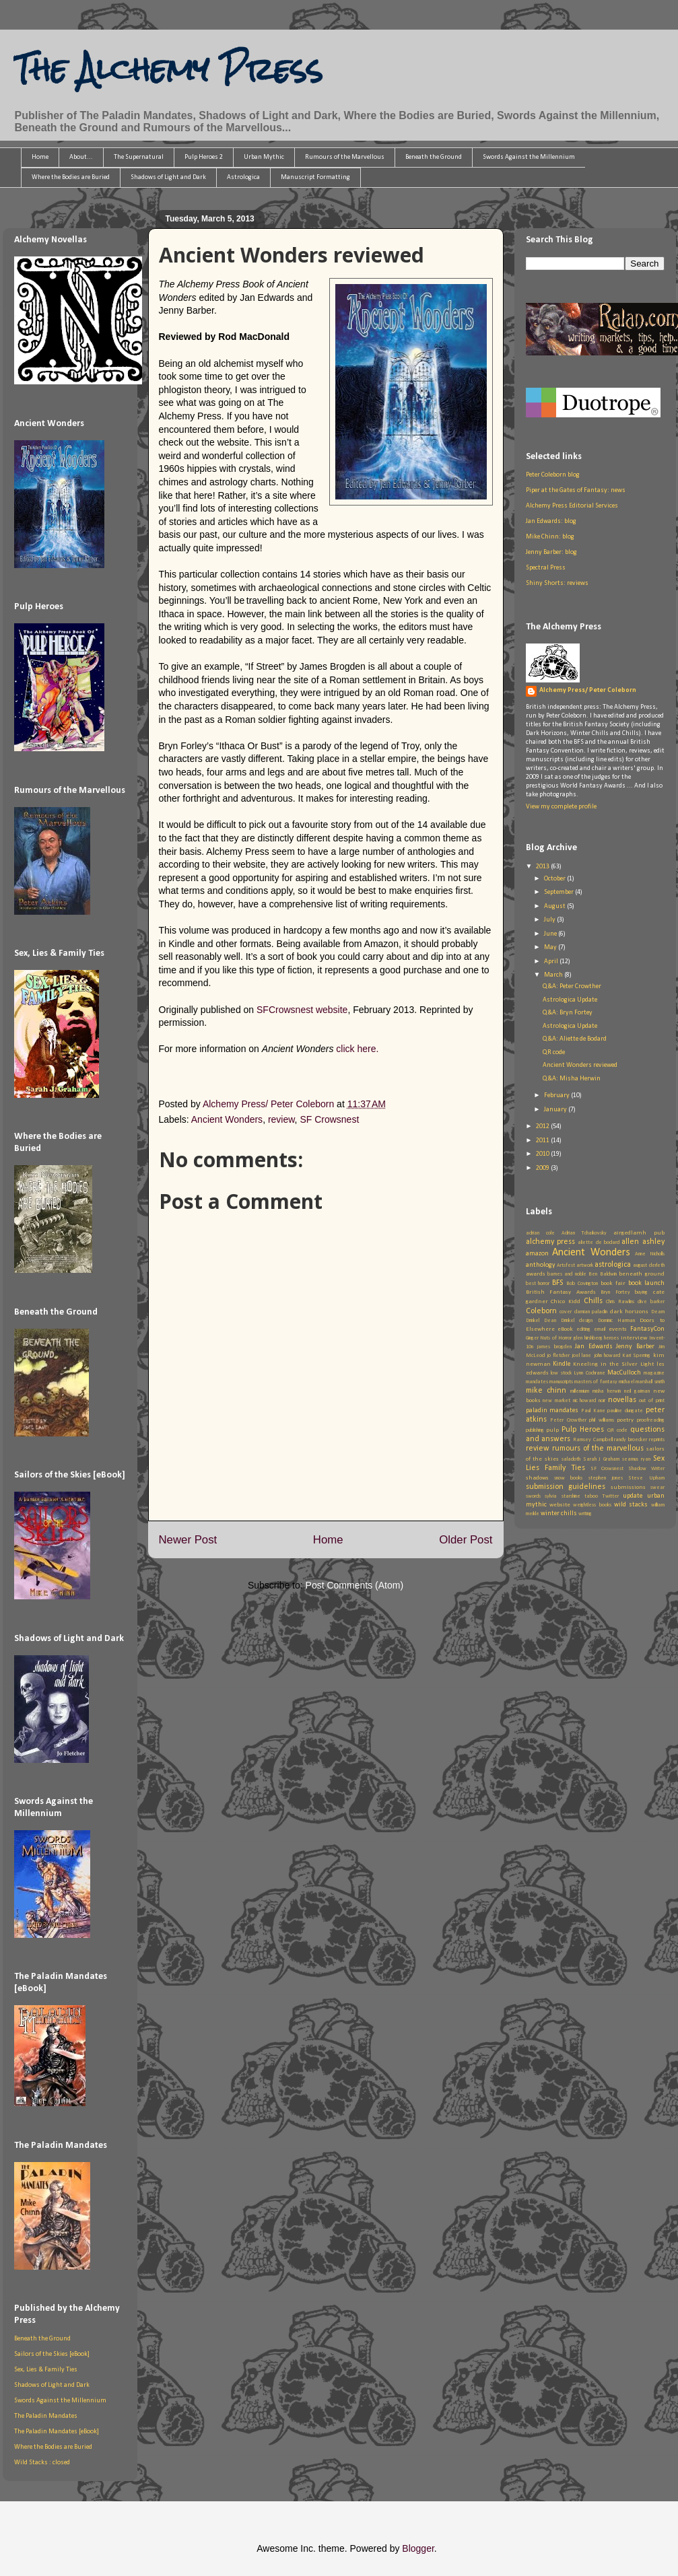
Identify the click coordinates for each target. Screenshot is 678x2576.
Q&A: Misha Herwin (572, 1078)
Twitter (611, 1496)
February (557, 1095)
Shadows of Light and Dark (168, 177)
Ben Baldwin (602, 1274)
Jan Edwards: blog (551, 521)
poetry (625, 1420)
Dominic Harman (616, 1320)
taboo (591, 1496)
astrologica (613, 1265)
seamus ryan (636, 1459)
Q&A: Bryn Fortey (567, 1012)
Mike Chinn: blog (550, 537)
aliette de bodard (598, 1242)
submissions (628, 1487)
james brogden (554, 1347)
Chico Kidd (565, 1301)
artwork (584, 1265)
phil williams (601, 1420)
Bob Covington (582, 1283)
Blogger (418, 2548)
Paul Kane (593, 1411)
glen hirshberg (588, 1338)
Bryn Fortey (615, 1292)
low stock (561, 1373)
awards (535, 1274)
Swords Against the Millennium (529, 157)
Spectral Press (546, 567)
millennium (579, 1391)
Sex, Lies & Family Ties (45, 2369)
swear (657, 1487)
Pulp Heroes (583, 1430)
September (559, 892)
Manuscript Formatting (315, 177)
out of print (651, 1400)
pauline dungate (625, 1411)
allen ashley (642, 1242)
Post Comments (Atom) (354, 1585)
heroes (611, 1338)
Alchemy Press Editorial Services (572, 506)
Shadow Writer (646, 1468)
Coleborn (541, 1311)
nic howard (585, 1400)
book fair (613, 1283)
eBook (565, 1329)
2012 (543, 1126)
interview (634, 1338)
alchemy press (550, 1242)
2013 (543, 866)
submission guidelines (566, 1487)
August (555, 906)
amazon (537, 1253)
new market (556, 1400)
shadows (537, 1478)
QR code (554, 1052)
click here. (357, 1048)
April (552, 961)
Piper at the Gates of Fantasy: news (575, 490)
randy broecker (630, 1439)
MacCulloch (624, 1373)
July (550, 920)
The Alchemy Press (168, 69)
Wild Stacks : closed (42, 2462)
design (585, 1320)
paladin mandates (552, 1410)
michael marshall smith (642, 1382)
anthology (540, 1265)
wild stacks (631, 1504)
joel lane (581, 1355)
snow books (568, 1478)
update (632, 1496)
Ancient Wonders (227, 1119)
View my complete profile (561, 806)
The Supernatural (139, 157)
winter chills (559, 1513)
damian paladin (591, 1312)
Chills (593, 1301)
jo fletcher (558, 1355)
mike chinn (546, 1391)
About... (81, 157)
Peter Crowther (568, 1420)
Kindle (561, 1364)
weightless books (592, 1505)
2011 (543, 1140)
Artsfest (566, 1265)
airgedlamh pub (638, 1233)
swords (533, 1496)
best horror (538, 1283)
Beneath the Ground (433, 157)
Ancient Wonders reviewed (580, 1065)
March (554, 975)
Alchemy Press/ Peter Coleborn (587, 690)
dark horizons (629, 1312)
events (618, 1329)
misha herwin (606, 1391)
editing (583, 1329)
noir (602, 1400)
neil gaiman (637, 1391)
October (555, 878)
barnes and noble (566, 1274)
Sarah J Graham (601, 1459)
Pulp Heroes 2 (203, 157)
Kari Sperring (636, 1355)
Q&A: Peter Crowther (572, 986)
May (551, 947)
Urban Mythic (264, 157)
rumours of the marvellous (598, 1448)
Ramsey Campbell (593, 1439)
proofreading (651, 1420)
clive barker (651, 1301)
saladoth (571, 1459)
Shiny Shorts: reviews (557, 583)
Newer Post (188, 1539)
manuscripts (561, 1382)
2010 (543, 1154)
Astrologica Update (570, 1000)
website (559, 1505)
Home (40, 157)
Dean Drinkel (559, 1320)
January (556, 1109)
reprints (657, 1439)
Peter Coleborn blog (553, 475)
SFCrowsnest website (302, 1009)
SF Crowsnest (329, 1119)
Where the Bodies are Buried (71, 177)
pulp (552, 1430)
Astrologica (243, 177)
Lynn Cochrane (589, 1373)
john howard (607, 1355)
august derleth (648, 1265)
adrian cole (540, 1233)
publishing (535, 1430)
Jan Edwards (594, 1346)
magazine (654, 1373)
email (599, 1329)
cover (566, 1312)
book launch (646, 1283)
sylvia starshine (562, 1496)
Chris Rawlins (620, 1301)
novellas (622, 1400)
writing (585, 1514)
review (281, 1119)
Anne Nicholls (650, 1254)
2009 (543, 1168)
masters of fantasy (595, 1382)
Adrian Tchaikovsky (584, 1233)
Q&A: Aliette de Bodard (575, 1039)
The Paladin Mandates (45, 2416)
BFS (557, 1283)
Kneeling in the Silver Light (613, 1364)
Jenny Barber (635, 1346)
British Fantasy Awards (561, 1292)
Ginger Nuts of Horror (549, 1338)
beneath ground (641, 1274)
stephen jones (605, 1478)
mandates (537, 1382)
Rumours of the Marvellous (344, 157)
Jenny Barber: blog (551, 552)
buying (641, 1292)
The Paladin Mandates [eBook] (56, 2431)
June (551, 934)
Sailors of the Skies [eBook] (52, 2354)
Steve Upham (646, 1478)
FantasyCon (647, 1329)
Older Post (465, 1539)
